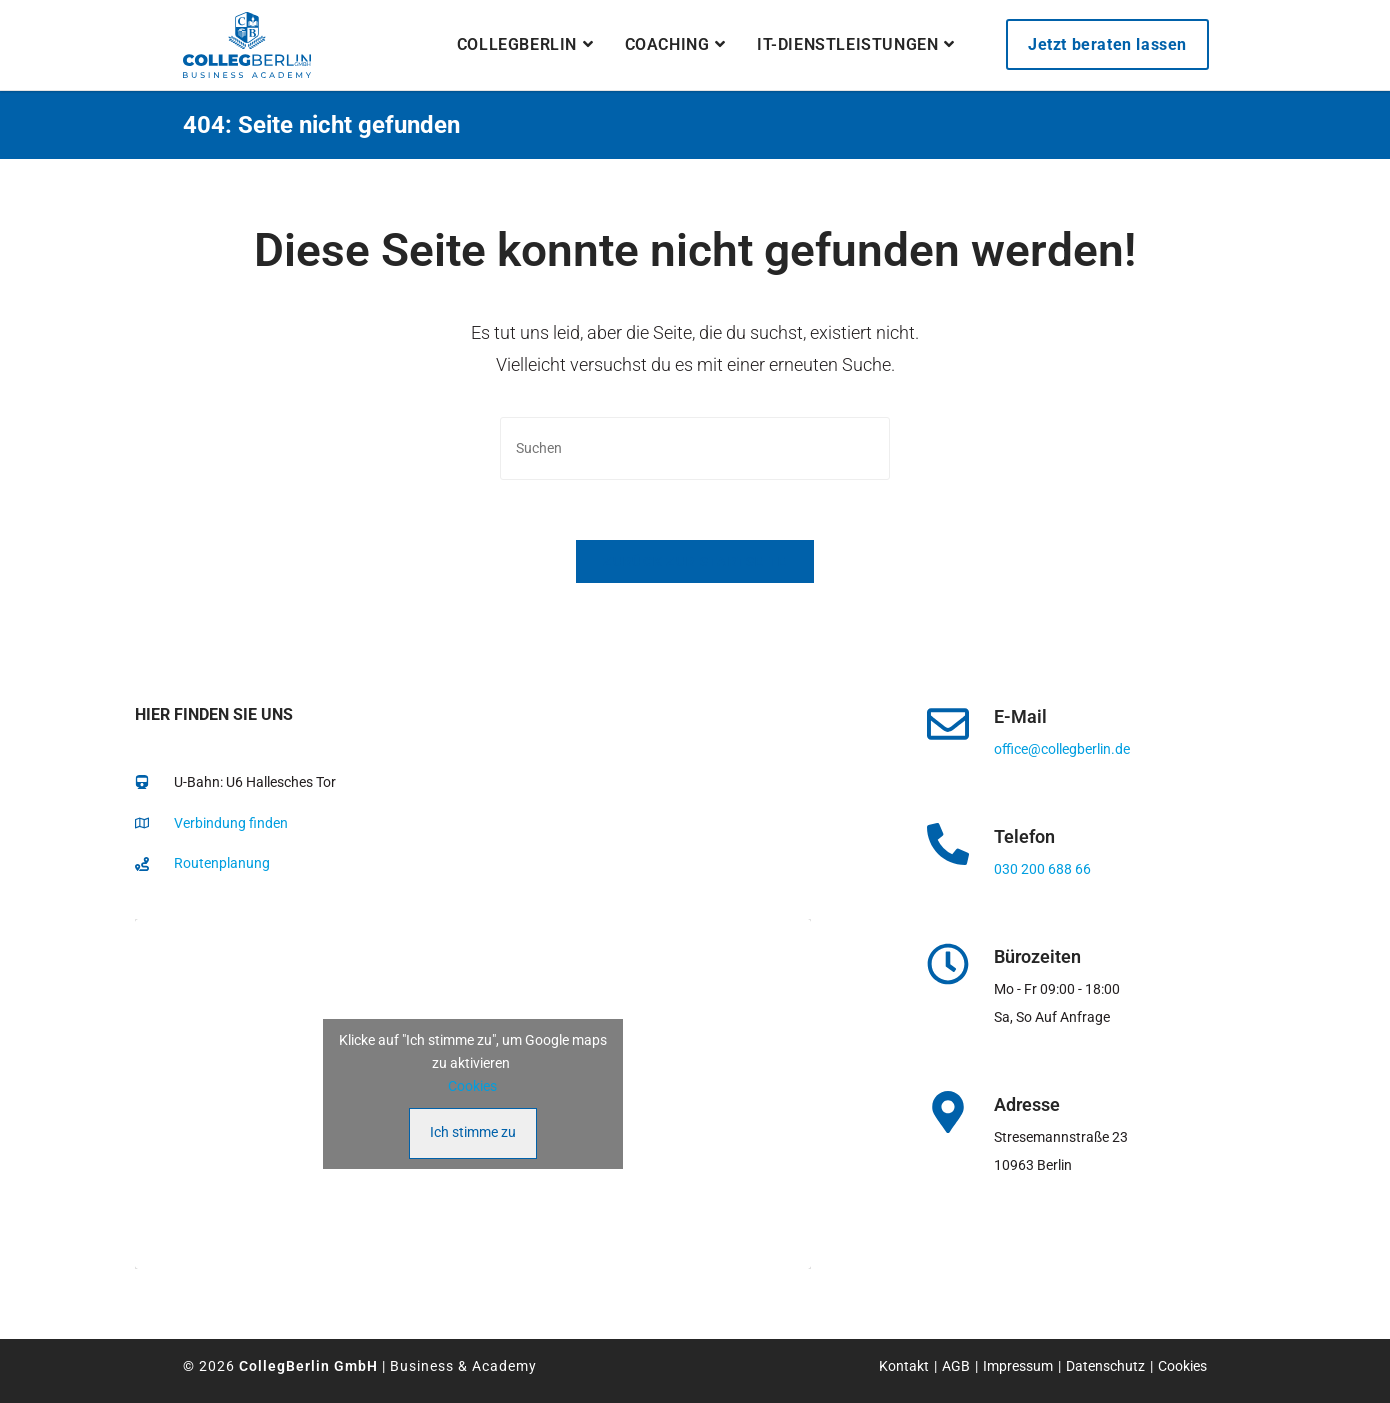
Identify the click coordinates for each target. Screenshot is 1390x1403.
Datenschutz (1105, 1366)
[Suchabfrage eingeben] (695, 448)
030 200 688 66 (1042, 869)
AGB (956, 1366)
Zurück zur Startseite (694, 561)
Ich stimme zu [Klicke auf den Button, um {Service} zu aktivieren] (473, 1132)
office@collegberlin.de (1062, 749)
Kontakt (904, 1366)
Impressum (1018, 1366)
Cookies (472, 1086)
